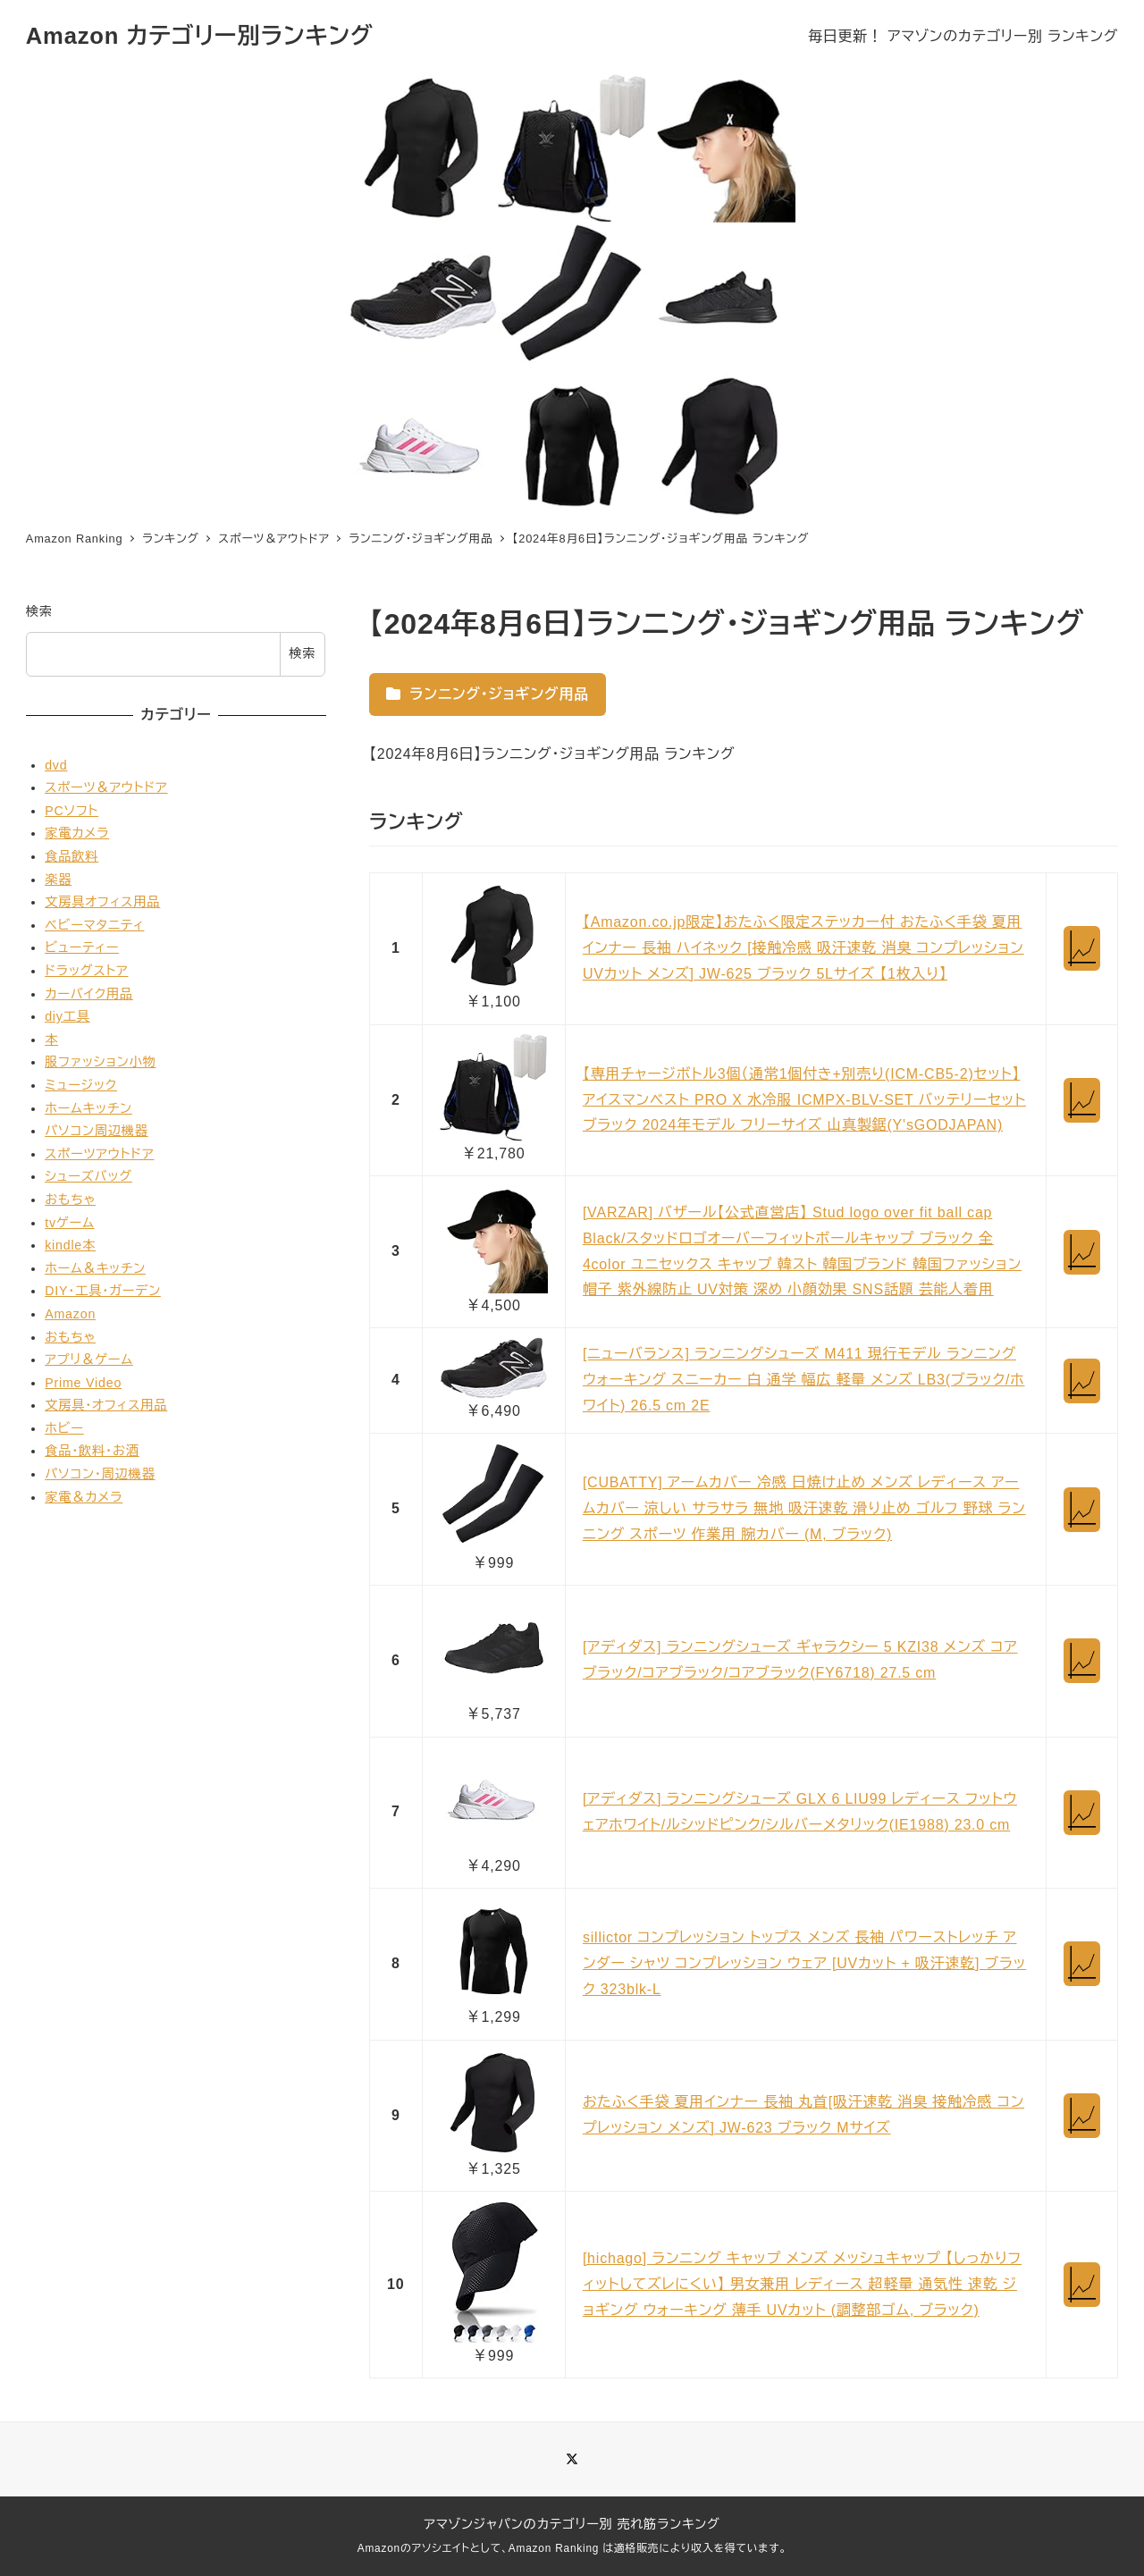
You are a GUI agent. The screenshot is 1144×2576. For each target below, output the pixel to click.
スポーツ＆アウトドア (106, 787)
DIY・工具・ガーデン (103, 1291)
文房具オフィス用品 (102, 902)
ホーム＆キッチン (95, 1268)
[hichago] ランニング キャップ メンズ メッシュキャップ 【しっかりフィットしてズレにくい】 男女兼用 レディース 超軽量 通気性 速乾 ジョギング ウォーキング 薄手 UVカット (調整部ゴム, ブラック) (802, 2284)
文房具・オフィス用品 (106, 1405)
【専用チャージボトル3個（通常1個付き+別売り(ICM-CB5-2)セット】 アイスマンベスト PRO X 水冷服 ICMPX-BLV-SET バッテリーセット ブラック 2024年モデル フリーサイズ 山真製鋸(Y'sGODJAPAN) (804, 1099)
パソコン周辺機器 (96, 1131)
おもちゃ (70, 1199)
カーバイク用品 (89, 994)
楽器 (58, 879)
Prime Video (83, 1383)
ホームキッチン (88, 1108)
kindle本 (70, 1245)
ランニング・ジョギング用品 (487, 694)
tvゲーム (69, 1223)
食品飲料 (71, 856)
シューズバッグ (88, 1176)
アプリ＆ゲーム (89, 1359)
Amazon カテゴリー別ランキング (200, 35)
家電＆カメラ (83, 1497)
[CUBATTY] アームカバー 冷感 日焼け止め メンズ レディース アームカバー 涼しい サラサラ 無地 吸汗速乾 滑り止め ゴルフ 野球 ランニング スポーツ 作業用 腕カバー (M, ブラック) (804, 1508)
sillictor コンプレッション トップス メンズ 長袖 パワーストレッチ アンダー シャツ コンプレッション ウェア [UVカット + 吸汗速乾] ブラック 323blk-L (804, 1963)
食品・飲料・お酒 (92, 1451)
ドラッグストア (86, 971)
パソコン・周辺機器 (100, 1474)
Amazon (70, 1314)
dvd (56, 765)
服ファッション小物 (100, 1062)
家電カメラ (77, 833)
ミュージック (81, 1085)
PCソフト (71, 811)
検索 (39, 611)
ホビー (64, 1428)
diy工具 (67, 1016)
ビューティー (82, 947)
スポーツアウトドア (99, 1154)
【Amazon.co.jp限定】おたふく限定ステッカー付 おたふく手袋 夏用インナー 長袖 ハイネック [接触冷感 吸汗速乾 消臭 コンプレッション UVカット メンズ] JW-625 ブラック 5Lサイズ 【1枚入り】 (803, 947)
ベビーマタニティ (94, 925)
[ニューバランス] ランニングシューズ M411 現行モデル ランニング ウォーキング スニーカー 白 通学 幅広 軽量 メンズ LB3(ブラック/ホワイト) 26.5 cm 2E (804, 1379)
